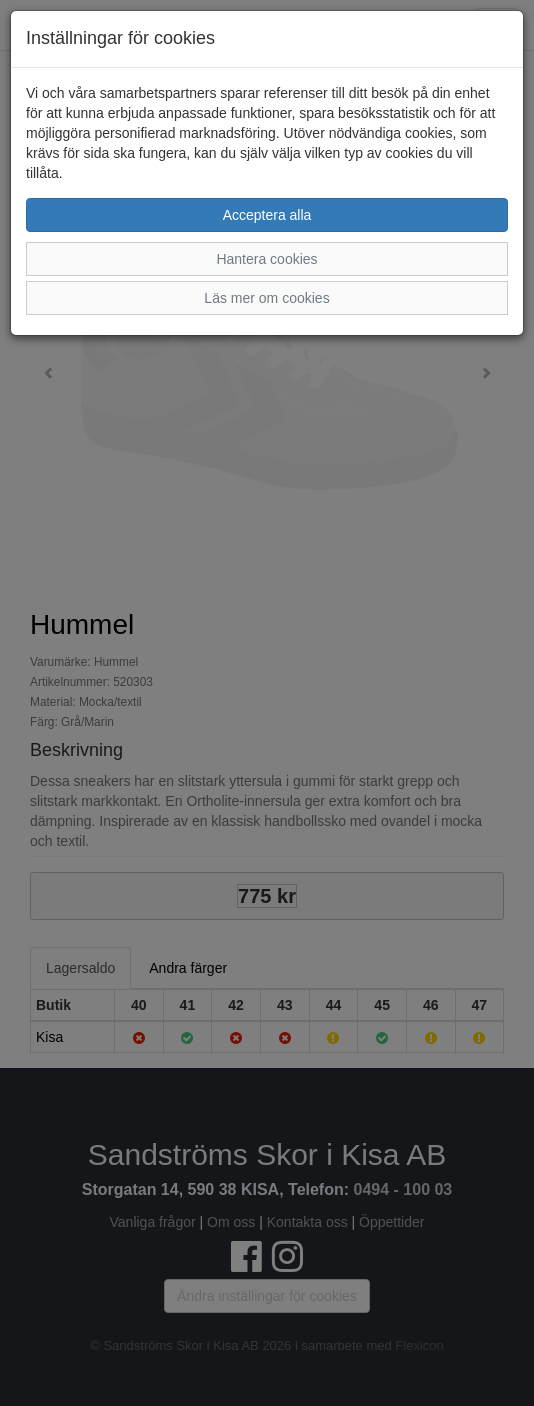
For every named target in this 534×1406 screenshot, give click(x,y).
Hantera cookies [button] (266, 259)
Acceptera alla (267, 215)
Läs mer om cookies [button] (266, 298)
